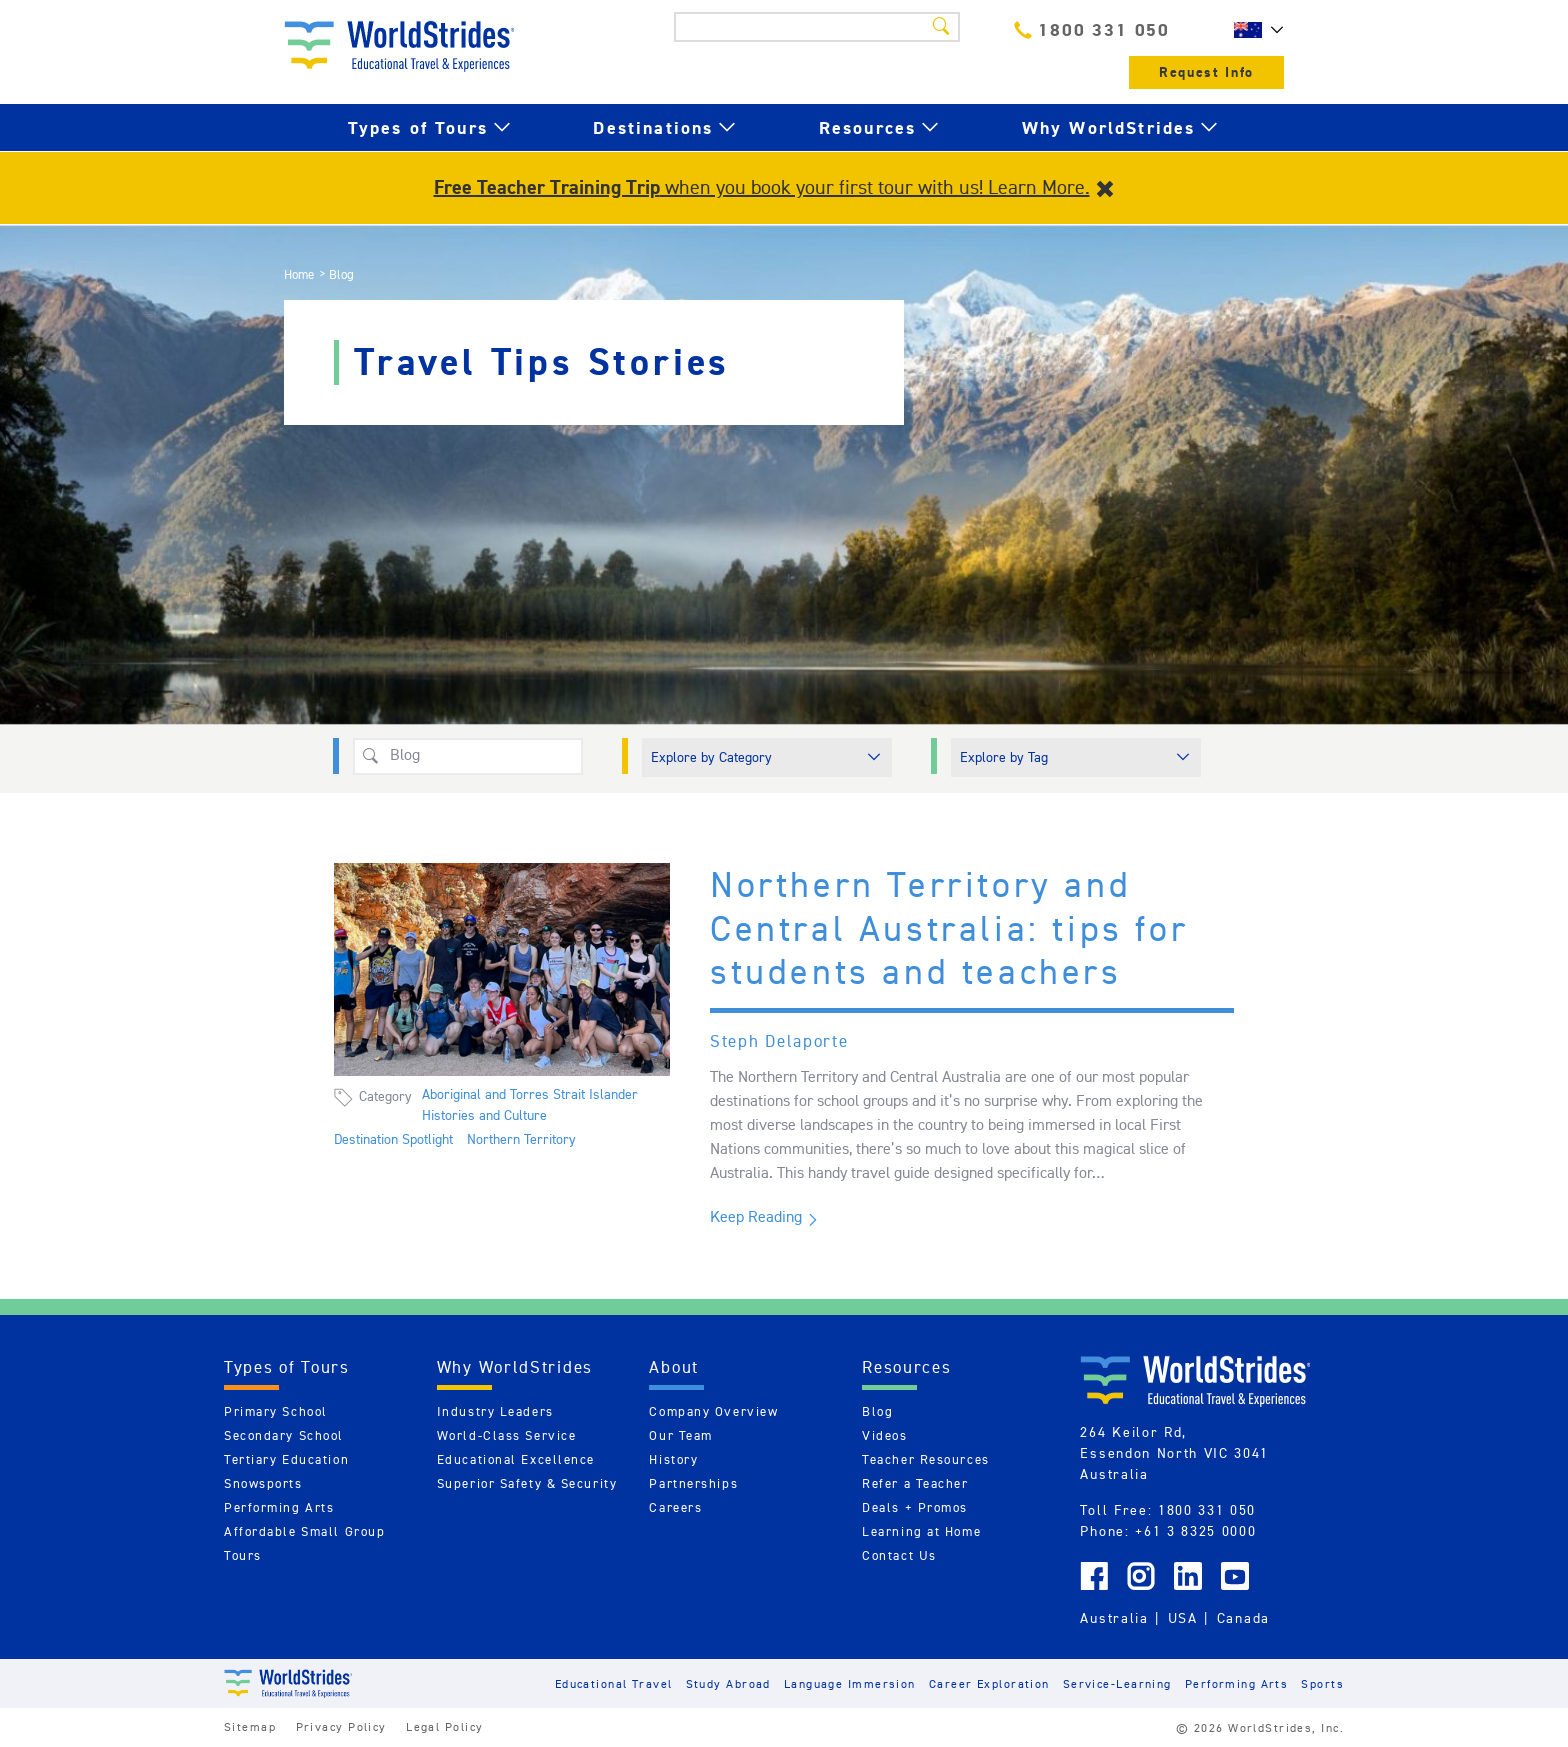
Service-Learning (1117, 1683)
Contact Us (899, 1555)
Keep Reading (756, 1216)
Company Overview (713, 1411)
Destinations (653, 127)
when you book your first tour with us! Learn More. (762, 187)
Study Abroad (728, 1683)
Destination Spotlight (393, 1139)
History (673, 1459)
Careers (675, 1507)
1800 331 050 (1092, 29)
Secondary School (284, 1435)
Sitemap (250, 1726)
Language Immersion (850, 1683)
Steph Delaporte (779, 1041)
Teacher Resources (926, 1459)
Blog (877, 1411)
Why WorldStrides (1109, 127)
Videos (884, 1435)
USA (1183, 1618)
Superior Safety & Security (527, 1483)
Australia (1114, 1618)
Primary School (276, 1411)
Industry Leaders (495, 1411)
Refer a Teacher (915, 1483)
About (674, 1367)
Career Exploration (989, 1683)
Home (299, 274)
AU (1254, 30)
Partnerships (693, 1483)
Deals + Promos (915, 1507)
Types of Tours (418, 127)
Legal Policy (444, 1726)
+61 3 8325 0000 (1195, 1531)
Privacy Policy (341, 1726)
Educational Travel (614, 1683)
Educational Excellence (516, 1459)
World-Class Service (507, 1435)
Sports (1322, 1683)
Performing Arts (279, 1507)
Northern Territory (521, 1139)
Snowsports (263, 1483)
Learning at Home (921, 1531)
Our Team (680, 1435)
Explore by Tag (1004, 757)
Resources (867, 127)
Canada (1243, 1618)
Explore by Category (711, 757)
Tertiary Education (286, 1459)
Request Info (1206, 72)
